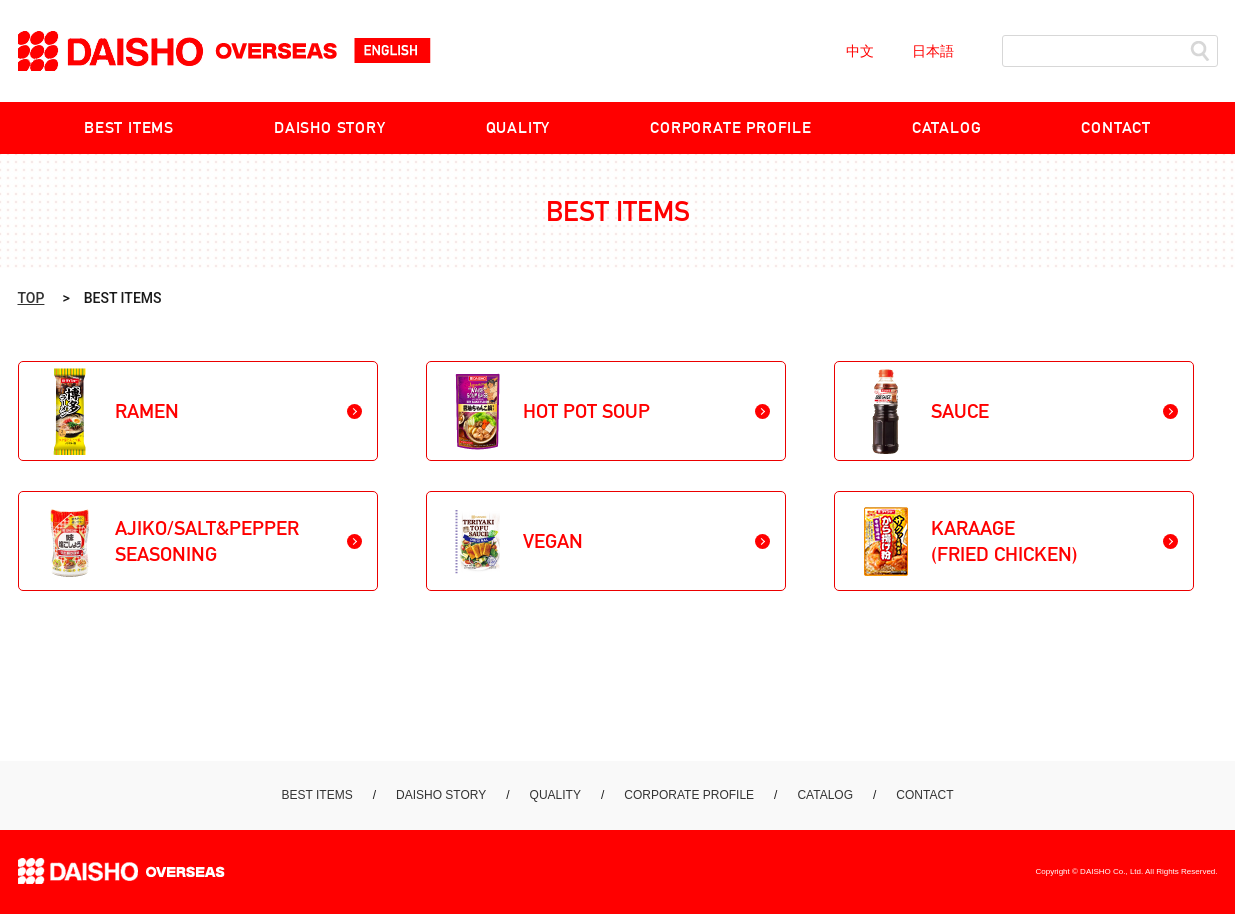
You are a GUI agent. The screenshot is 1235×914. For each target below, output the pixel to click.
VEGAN (553, 541)
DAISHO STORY (330, 127)
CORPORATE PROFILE (731, 127)
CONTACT (1116, 127)
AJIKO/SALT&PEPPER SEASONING (207, 541)
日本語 (933, 51)
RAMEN (147, 411)
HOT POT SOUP (586, 411)
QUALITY (518, 127)
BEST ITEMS (129, 127)
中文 (860, 51)
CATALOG (947, 127)
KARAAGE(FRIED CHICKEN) (1004, 541)
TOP (31, 298)
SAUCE (960, 411)
